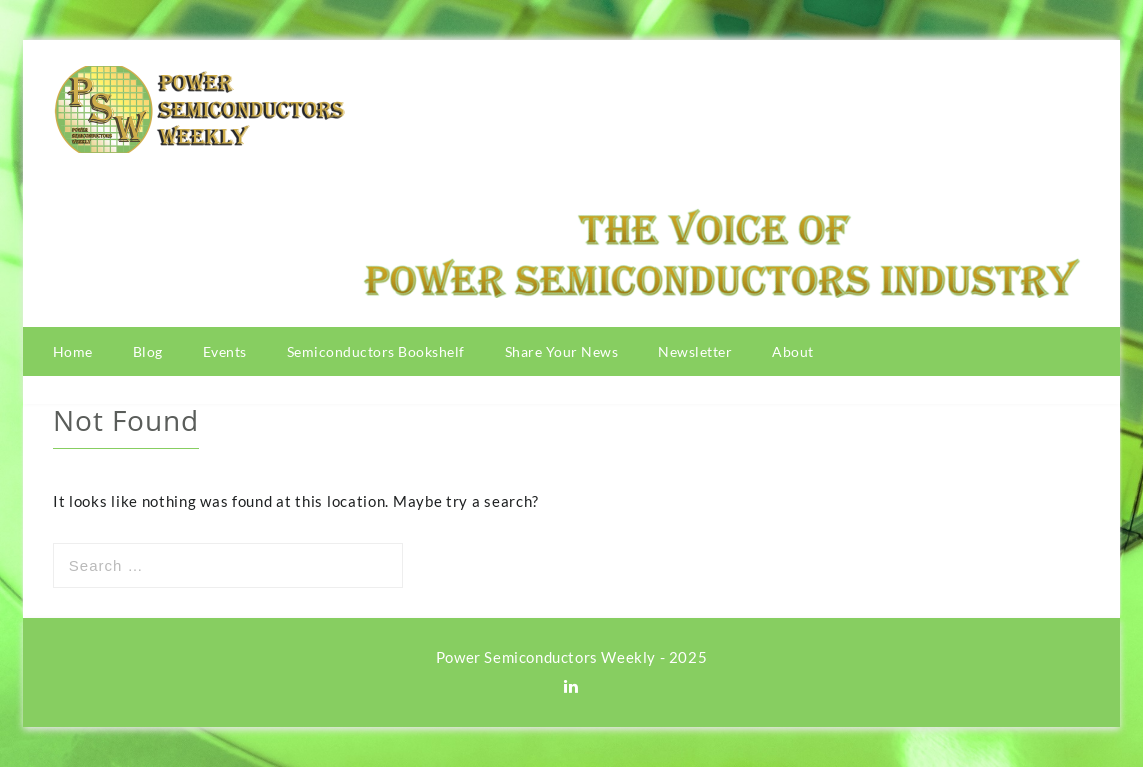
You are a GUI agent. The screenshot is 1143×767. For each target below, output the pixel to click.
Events (225, 351)
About (793, 351)
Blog (148, 351)
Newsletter (695, 351)
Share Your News (562, 351)
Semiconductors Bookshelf (376, 351)
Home (73, 351)
